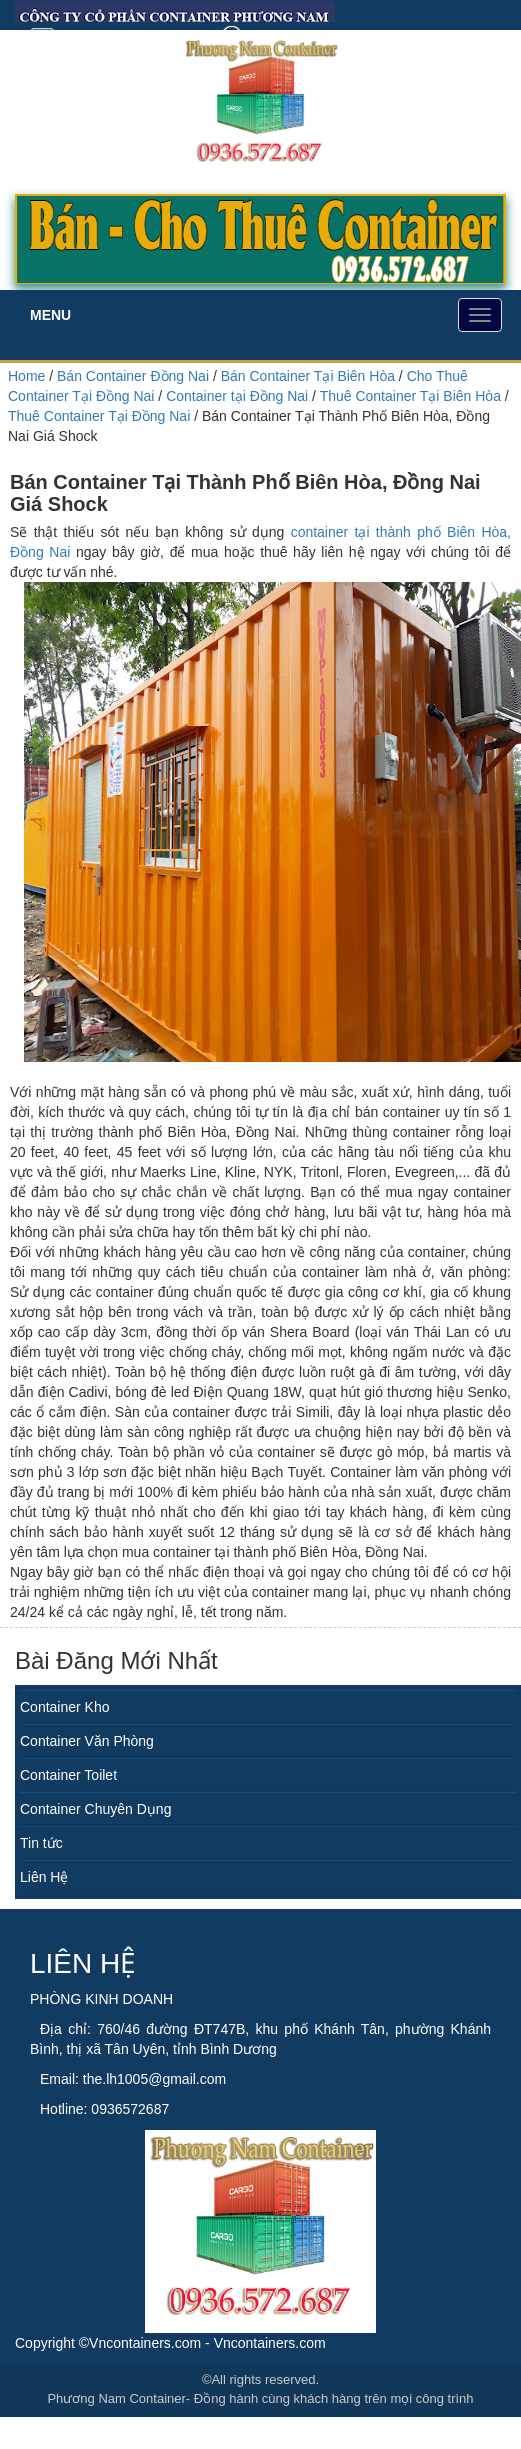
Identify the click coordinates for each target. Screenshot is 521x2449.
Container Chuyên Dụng (95, 1809)
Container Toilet (68, 1775)
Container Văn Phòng (87, 1741)
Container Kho (65, 1707)
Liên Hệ (44, 1877)
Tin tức (41, 1843)
